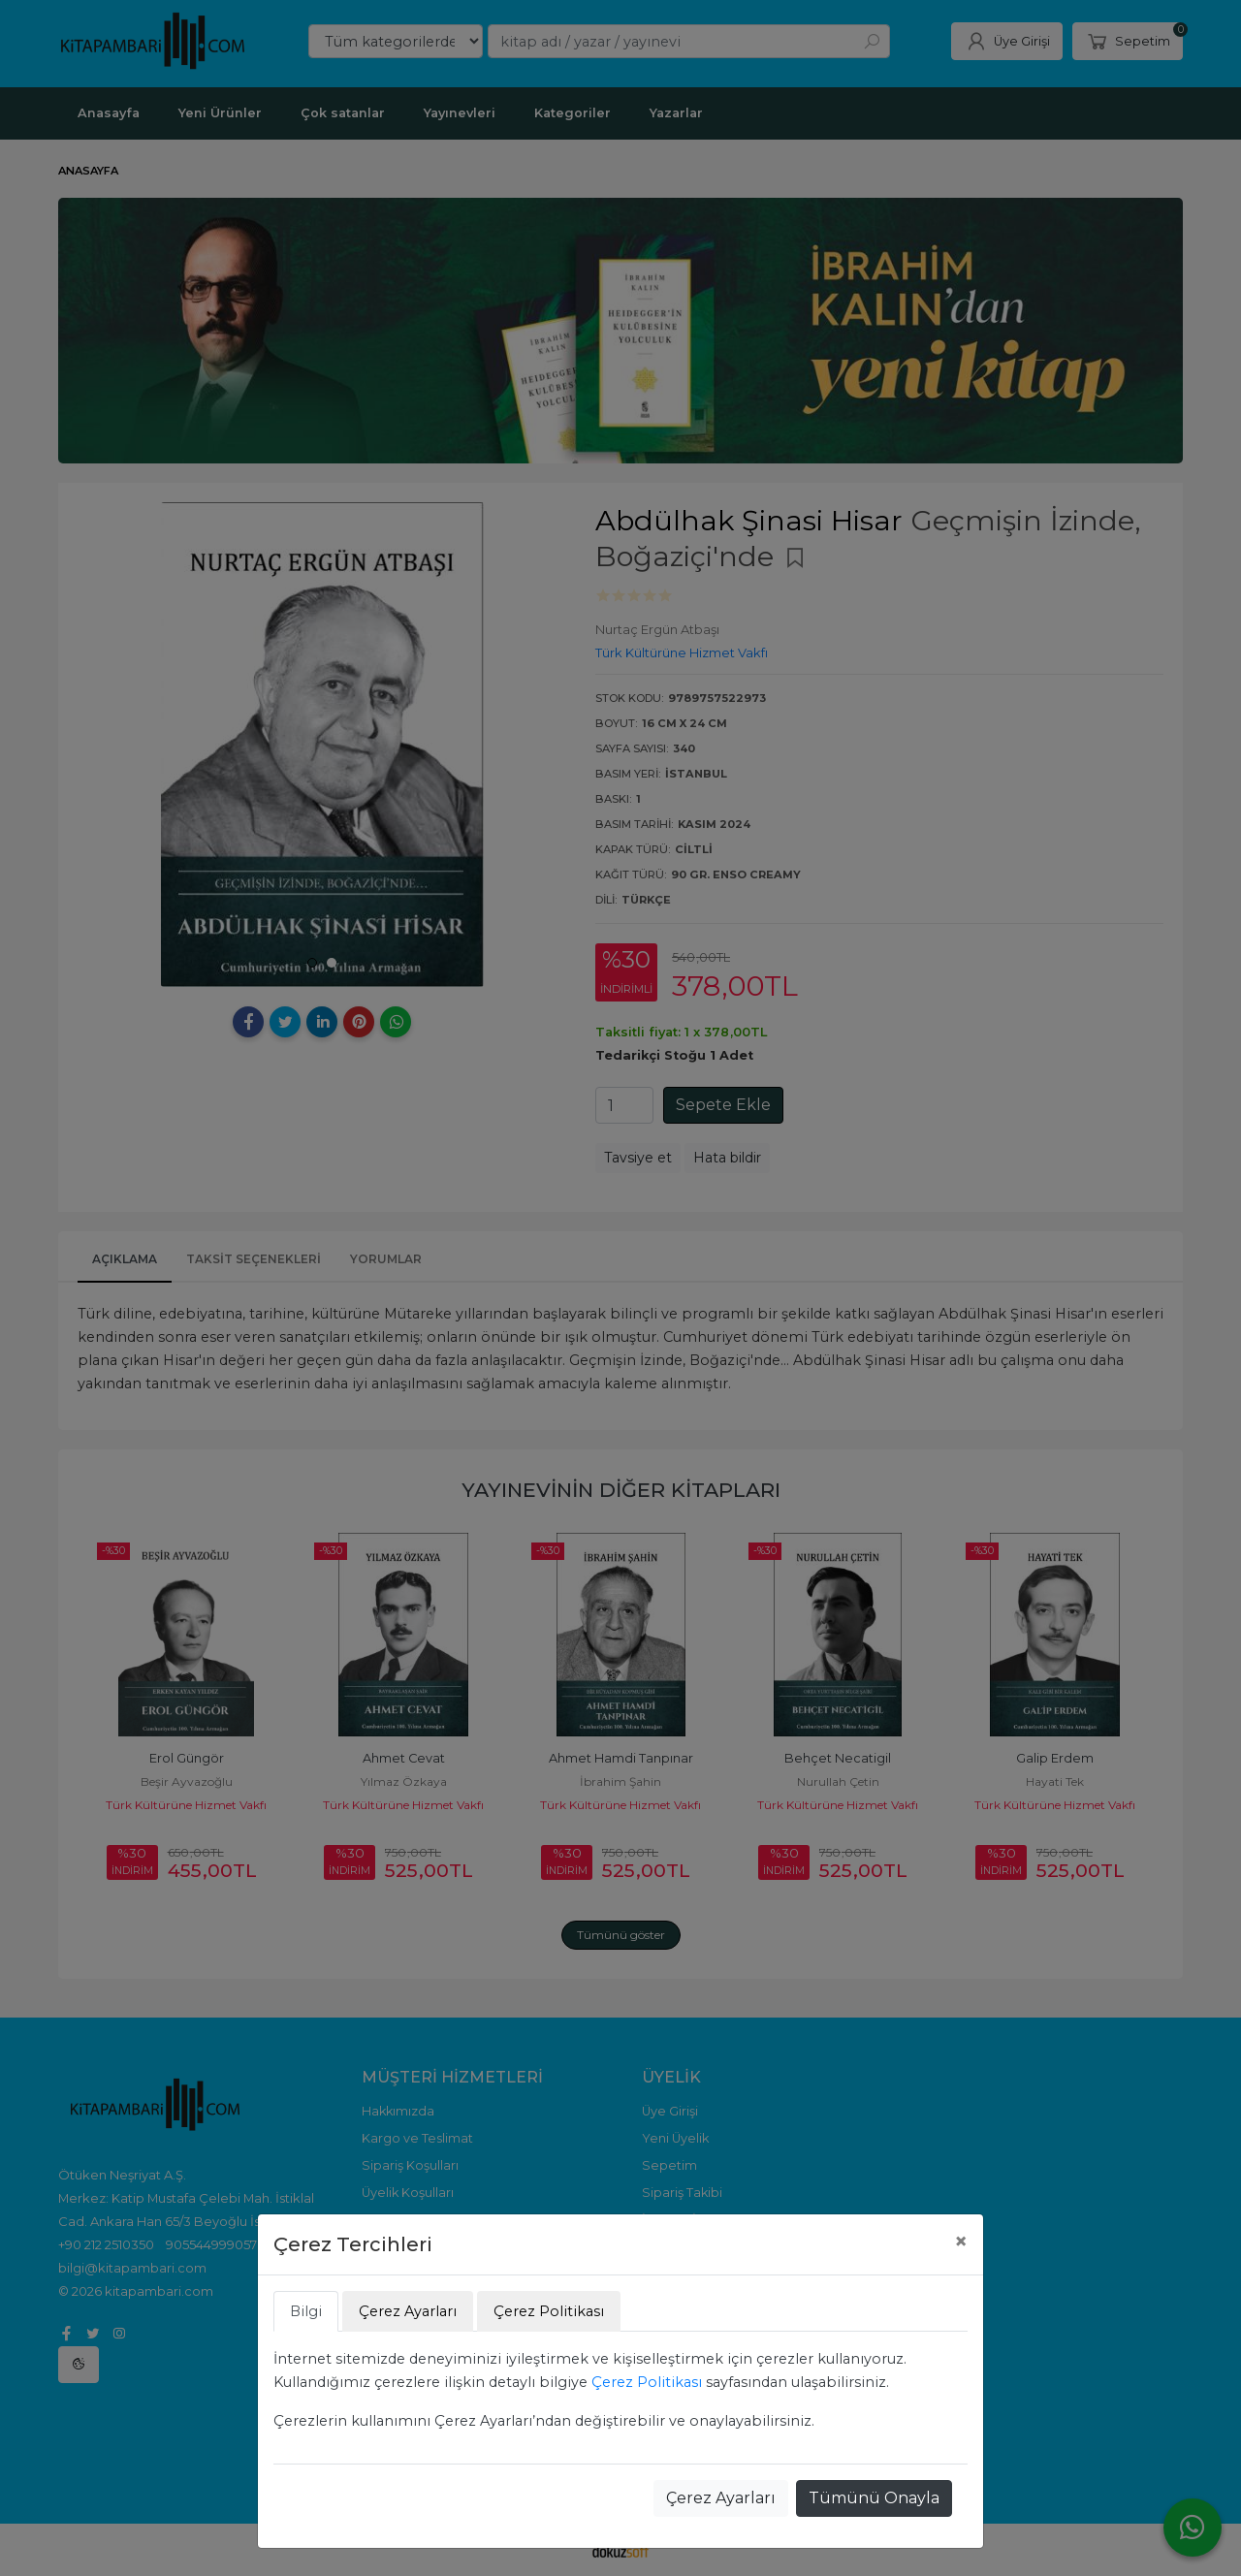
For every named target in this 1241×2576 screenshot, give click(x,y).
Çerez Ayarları (721, 2498)
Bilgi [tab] (306, 2311)
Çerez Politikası (646, 2382)
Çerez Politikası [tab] (548, 2311)
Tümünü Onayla (874, 2498)
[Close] (961, 2241)
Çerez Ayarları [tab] (408, 2311)
